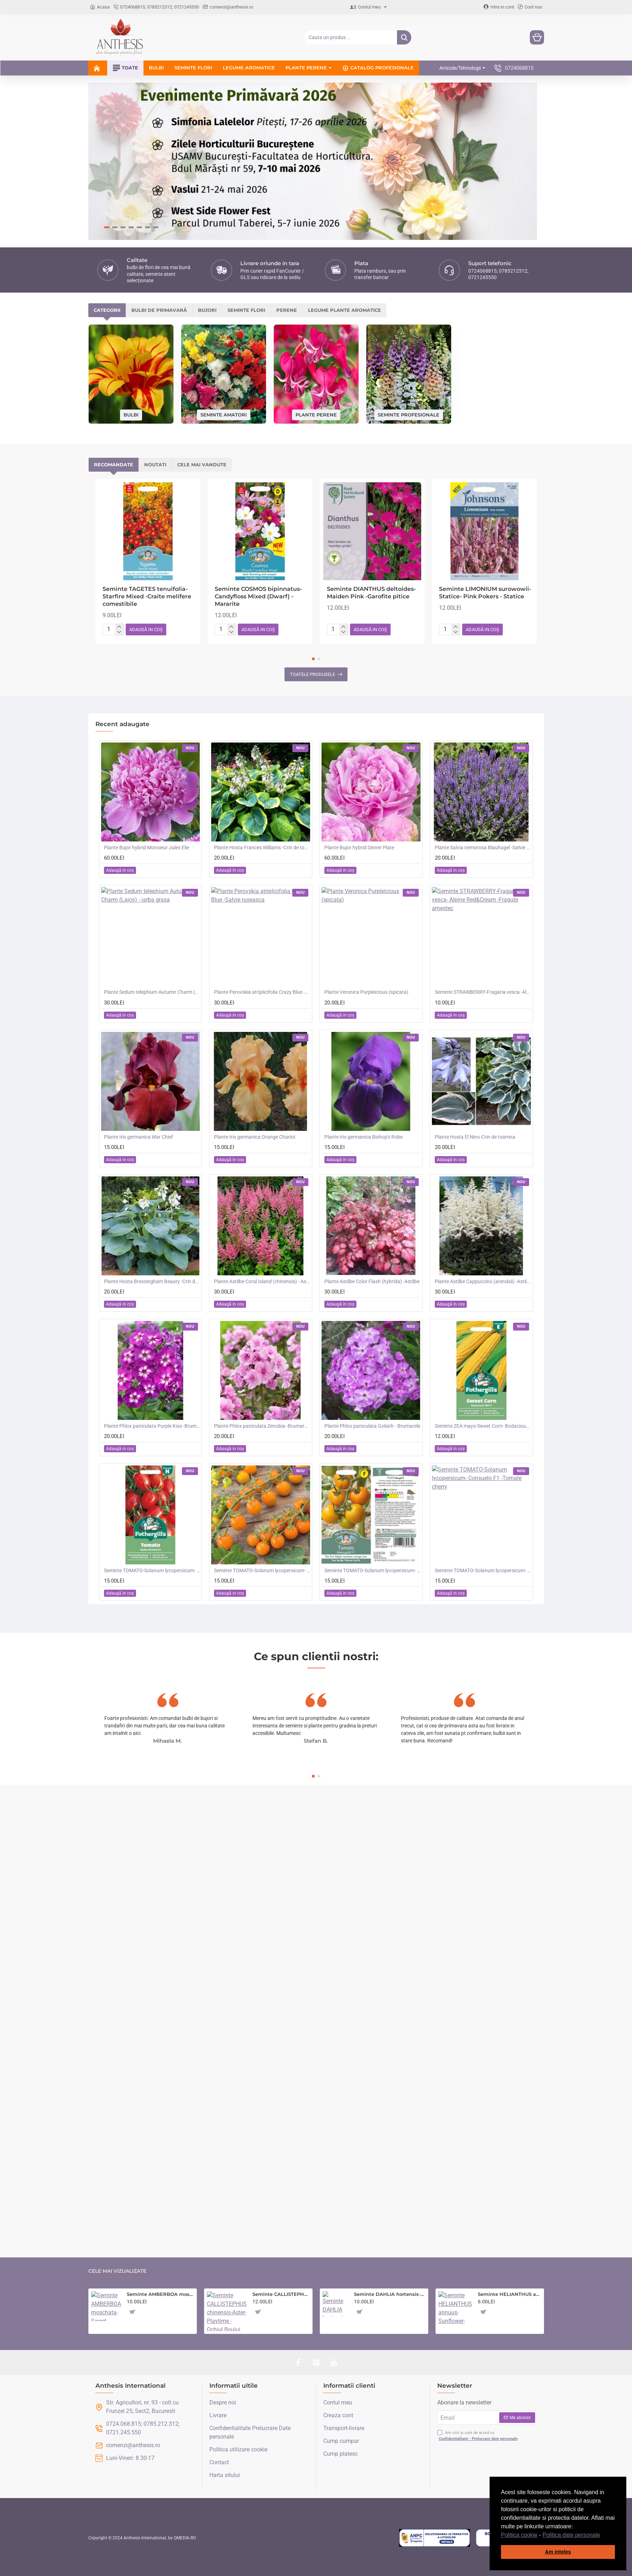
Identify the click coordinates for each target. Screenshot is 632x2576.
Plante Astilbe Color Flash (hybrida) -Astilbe (371, 1165)
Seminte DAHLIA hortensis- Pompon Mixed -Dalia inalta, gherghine (389, 2294)
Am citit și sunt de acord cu (478, 2436)
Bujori (207, 194)
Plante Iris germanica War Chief (138, 1021)
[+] (119, 511)
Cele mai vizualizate (117, 2271)
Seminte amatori (223, 298)
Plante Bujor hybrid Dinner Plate (359, 732)
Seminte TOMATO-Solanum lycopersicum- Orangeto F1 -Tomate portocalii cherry (262, 1455)
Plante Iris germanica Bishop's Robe (363, 1021)
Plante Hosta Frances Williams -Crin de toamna (262, 732)
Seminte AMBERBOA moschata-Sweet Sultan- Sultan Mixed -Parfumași (160, 2294)
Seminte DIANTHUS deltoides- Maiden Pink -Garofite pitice (371, 477)
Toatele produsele (312, 558)
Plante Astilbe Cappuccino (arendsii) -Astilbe (483, 1165)
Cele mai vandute (201, 349)
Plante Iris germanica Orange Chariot (255, 1021)
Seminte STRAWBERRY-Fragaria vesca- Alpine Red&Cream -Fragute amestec (483, 876)
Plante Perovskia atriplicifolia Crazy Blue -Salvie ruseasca (262, 876)
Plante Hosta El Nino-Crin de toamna (475, 1021)
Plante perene (316, 298)
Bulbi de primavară (159, 194)
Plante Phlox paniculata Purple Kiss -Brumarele (152, 1310)
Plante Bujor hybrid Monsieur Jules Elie (146, 732)
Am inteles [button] (558, 2552)
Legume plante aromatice (344, 194)
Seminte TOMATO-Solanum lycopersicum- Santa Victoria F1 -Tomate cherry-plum (152, 1455)
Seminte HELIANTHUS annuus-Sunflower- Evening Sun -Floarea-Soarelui (509, 2294)
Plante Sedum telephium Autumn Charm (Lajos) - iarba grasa (152, 876)
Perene (286, 194)
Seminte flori (246, 194)
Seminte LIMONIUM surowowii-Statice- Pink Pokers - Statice (485, 477)
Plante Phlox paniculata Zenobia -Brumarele (262, 1310)
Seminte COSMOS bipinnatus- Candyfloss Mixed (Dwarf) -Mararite (258, 481)
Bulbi (131, 298)
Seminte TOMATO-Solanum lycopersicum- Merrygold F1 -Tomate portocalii (372, 1455)
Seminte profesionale (408, 298)
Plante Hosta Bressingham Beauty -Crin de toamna (152, 1165)
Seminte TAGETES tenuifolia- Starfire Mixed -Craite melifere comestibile (147, 481)
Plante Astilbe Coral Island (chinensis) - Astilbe (262, 1165)
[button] (603, 2535)
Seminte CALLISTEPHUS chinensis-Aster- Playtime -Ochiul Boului (281, 2294)
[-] (119, 516)
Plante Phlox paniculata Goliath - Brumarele (372, 1310)
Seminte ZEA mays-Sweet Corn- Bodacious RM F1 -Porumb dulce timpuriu (483, 1310)
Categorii (107, 194)
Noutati (155, 349)
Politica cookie (519, 2535)
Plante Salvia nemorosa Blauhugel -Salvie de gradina (483, 732)
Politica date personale (571, 2535)
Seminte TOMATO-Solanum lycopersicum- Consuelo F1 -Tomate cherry (483, 1455)
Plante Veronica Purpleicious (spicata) (366, 876)
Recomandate (113, 349)
